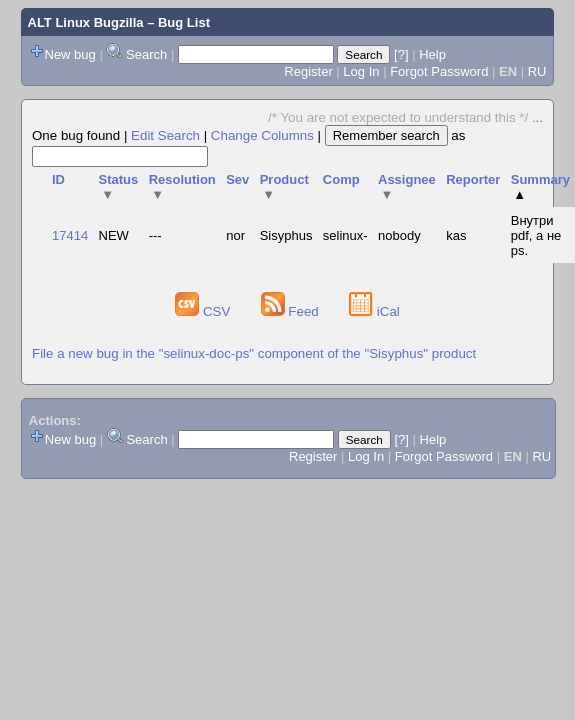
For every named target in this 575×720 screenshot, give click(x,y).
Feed (292, 311)
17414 (70, 235)
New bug (70, 54)
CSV (204, 311)
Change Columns (262, 135)
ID (58, 179)
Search (146, 54)
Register (308, 71)
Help (432, 54)
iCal (374, 311)
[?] (401, 54)
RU (537, 71)
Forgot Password (439, 71)
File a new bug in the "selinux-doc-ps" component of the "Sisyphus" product (254, 353)
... (537, 117)
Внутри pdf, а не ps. (536, 235)
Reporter (473, 179)
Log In (361, 71)
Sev (237, 179)
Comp (341, 179)
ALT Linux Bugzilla (86, 22)
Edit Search (165, 135)
